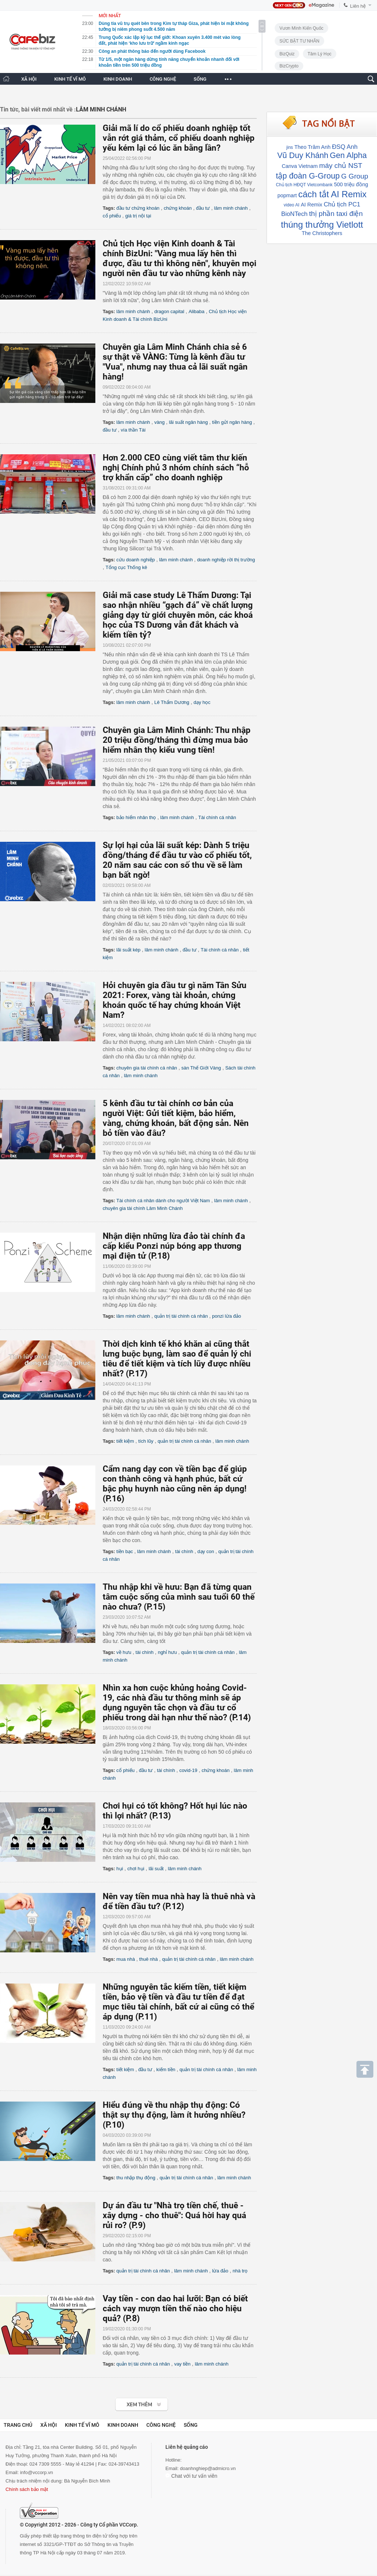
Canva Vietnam (300, 166)
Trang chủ (18, 2425)
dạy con (205, 1551)
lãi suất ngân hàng (188, 422)
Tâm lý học (320, 53)
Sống (191, 2425)
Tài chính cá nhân (217, 817)
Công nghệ (161, 2425)
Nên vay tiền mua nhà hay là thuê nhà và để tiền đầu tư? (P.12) (179, 1901)
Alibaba (196, 311)
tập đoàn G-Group (308, 175)
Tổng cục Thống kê (126, 567)
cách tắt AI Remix (332, 194)
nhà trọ (240, 2271)
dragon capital (169, 311)
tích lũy (145, 1441)
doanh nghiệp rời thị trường (226, 559)
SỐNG (200, 79)
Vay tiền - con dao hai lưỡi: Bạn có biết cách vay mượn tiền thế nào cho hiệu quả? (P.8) (175, 2308)
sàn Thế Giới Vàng (201, 1068)
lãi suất (156, 1868)
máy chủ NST (340, 165)
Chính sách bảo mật (27, 2489)
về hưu (123, 1652)
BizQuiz (286, 53)
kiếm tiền (165, 2069)
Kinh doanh (122, 2425)
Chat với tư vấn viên (191, 2476)
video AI (292, 205)
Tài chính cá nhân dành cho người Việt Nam (163, 1200)
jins (289, 147)
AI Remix (311, 205)
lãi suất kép (128, 950)
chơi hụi (135, 1868)
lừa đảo (220, 2271)
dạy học (202, 702)
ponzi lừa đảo (226, 1316)
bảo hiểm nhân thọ (136, 817)
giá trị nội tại (138, 216)
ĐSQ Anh (345, 146)
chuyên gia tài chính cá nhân (146, 1068)
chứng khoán (178, 208)
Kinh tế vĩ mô (82, 2425)
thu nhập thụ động (135, 2177)
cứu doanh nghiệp (135, 559)
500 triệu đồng (351, 184)
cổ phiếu (112, 216)
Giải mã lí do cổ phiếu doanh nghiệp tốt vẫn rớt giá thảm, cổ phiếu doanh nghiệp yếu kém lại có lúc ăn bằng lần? (179, 138)
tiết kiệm (125, 1441)
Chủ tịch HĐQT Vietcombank (304, 184)
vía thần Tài (133, 430)
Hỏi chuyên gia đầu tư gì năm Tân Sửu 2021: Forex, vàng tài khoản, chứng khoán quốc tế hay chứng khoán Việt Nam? (174, 1000)
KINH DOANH (117, 79)
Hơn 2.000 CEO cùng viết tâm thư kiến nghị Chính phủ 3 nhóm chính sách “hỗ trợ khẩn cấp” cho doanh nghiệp (176, 467)
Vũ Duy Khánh (302, 155)
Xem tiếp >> (127, 2401)
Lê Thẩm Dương (171, 702)
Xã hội (48, 2425)
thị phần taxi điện (336, 213)
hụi (119, 1868)
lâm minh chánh (231, 208)
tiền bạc (124, 1551)
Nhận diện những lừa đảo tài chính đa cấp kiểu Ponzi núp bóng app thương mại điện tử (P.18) (174, 1246)
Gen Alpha (348, 155)
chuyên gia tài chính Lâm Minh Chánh (143, 1208)
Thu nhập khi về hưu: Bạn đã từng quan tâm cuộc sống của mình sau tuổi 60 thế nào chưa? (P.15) (179, 1597)
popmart (287, 195)
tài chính (184, 1551)
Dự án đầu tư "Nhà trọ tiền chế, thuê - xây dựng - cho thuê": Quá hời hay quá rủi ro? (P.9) (174, 2215)
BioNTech (294, 213)
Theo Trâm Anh (312, 147)
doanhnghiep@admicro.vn (208, 2468)
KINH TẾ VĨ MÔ (70, 79)
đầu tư (203, 208)
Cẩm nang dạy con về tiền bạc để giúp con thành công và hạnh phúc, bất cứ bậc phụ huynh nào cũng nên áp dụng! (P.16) (175, 1484)
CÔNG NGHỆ (163, 79)
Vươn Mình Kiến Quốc (301, 28)
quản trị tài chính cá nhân (181, 1316)
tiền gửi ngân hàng (232, 422)
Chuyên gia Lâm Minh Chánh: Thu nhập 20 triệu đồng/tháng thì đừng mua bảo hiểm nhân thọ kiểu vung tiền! (176, 740)
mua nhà (125, 1959)
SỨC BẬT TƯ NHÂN (299, 41)
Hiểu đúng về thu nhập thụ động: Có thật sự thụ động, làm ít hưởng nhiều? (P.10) (174, 2115)
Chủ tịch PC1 (342, 204)
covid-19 (188, 1770)
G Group (354, 176)
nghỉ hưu (167, 1652)
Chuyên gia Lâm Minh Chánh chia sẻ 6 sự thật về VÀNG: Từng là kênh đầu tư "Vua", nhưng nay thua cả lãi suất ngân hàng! (175, 362)
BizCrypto (289, 66)
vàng (159, 422)
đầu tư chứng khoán (138, 208)
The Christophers (322, 233)
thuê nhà (148, 1959)
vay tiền (182, 2364)
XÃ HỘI (29, 79)
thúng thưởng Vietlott (322, 225)
